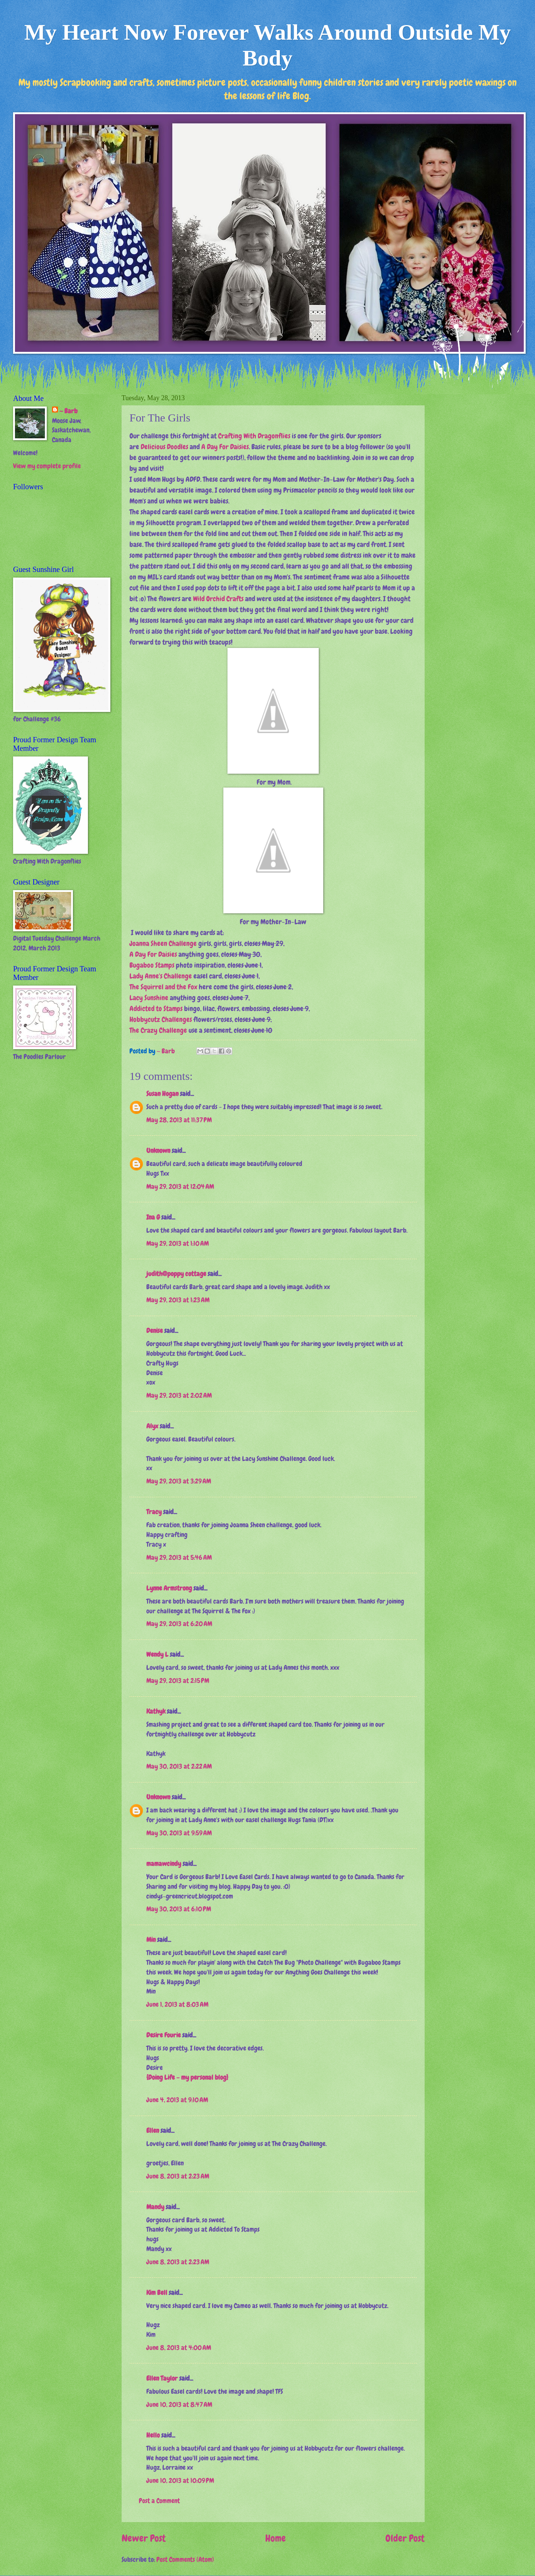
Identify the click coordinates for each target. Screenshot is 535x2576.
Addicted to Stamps (156, 1008)
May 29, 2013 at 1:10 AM (177, 1243)
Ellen (152, 2130)
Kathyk (155, 1711)
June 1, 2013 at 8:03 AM (177, 2004)
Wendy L (157, 1654)
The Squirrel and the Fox (163, 987)
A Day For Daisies (225, 446)
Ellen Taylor (162, 2378)
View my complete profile (47, 466)
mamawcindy (163, 1863)
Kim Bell (156, 2292)
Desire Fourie (163, 2035)
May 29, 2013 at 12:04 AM (180, 1186)
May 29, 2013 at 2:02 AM (179, 1395)
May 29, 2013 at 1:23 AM (178, 1299)
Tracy (154, 1511)
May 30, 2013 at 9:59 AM (179, 1833)
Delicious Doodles (164, 446)
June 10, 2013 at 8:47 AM (179, 2404)
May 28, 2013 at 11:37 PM (179, 1119)
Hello (153, 2435)
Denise (154, 1330)
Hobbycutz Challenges (160, 1019)
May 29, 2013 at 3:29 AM (178, 1481)
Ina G (153, 1217)
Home (275, 2538)
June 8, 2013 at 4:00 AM (178, 2347)
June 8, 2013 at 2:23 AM (177, 2176)
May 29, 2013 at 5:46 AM (179, 1557)
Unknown (158, 1150)
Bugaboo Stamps (151, 965)
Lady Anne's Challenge (160, 976)
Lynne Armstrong (169, 1588)
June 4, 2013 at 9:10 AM (177, 2099)
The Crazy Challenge (158, 1030)
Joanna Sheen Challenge (163, 943)
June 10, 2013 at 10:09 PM (180, 2480)
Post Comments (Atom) (185, 2559)
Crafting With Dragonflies (254, 436)
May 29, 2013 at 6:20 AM (179, 1623)
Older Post (405, 2538)
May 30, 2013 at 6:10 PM (178, 1908)
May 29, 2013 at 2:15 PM (177, 1680)
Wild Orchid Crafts (218, 598)
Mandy (155, 2206)
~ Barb (166, 1051)
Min (151, 1939)
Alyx (152, 1426)
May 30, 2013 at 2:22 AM (179, 1766)
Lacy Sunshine (148, 997)
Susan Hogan (162, 1093)
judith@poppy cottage (176, 1273)
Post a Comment (159, 2500)
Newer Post (144, 2538)
